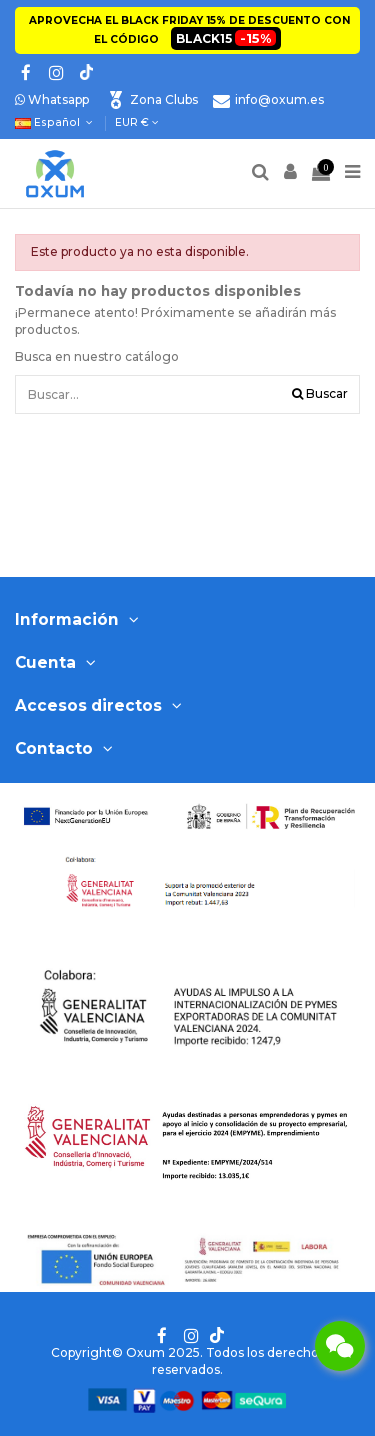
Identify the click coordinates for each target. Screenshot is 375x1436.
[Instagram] (56, 72)
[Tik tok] (85, 72)
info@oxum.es (279, 99)
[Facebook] (26, 72)
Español (55, 122)
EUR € (137, 122)
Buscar (320, 393)
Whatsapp (52, 99)
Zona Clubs (164, 99)
